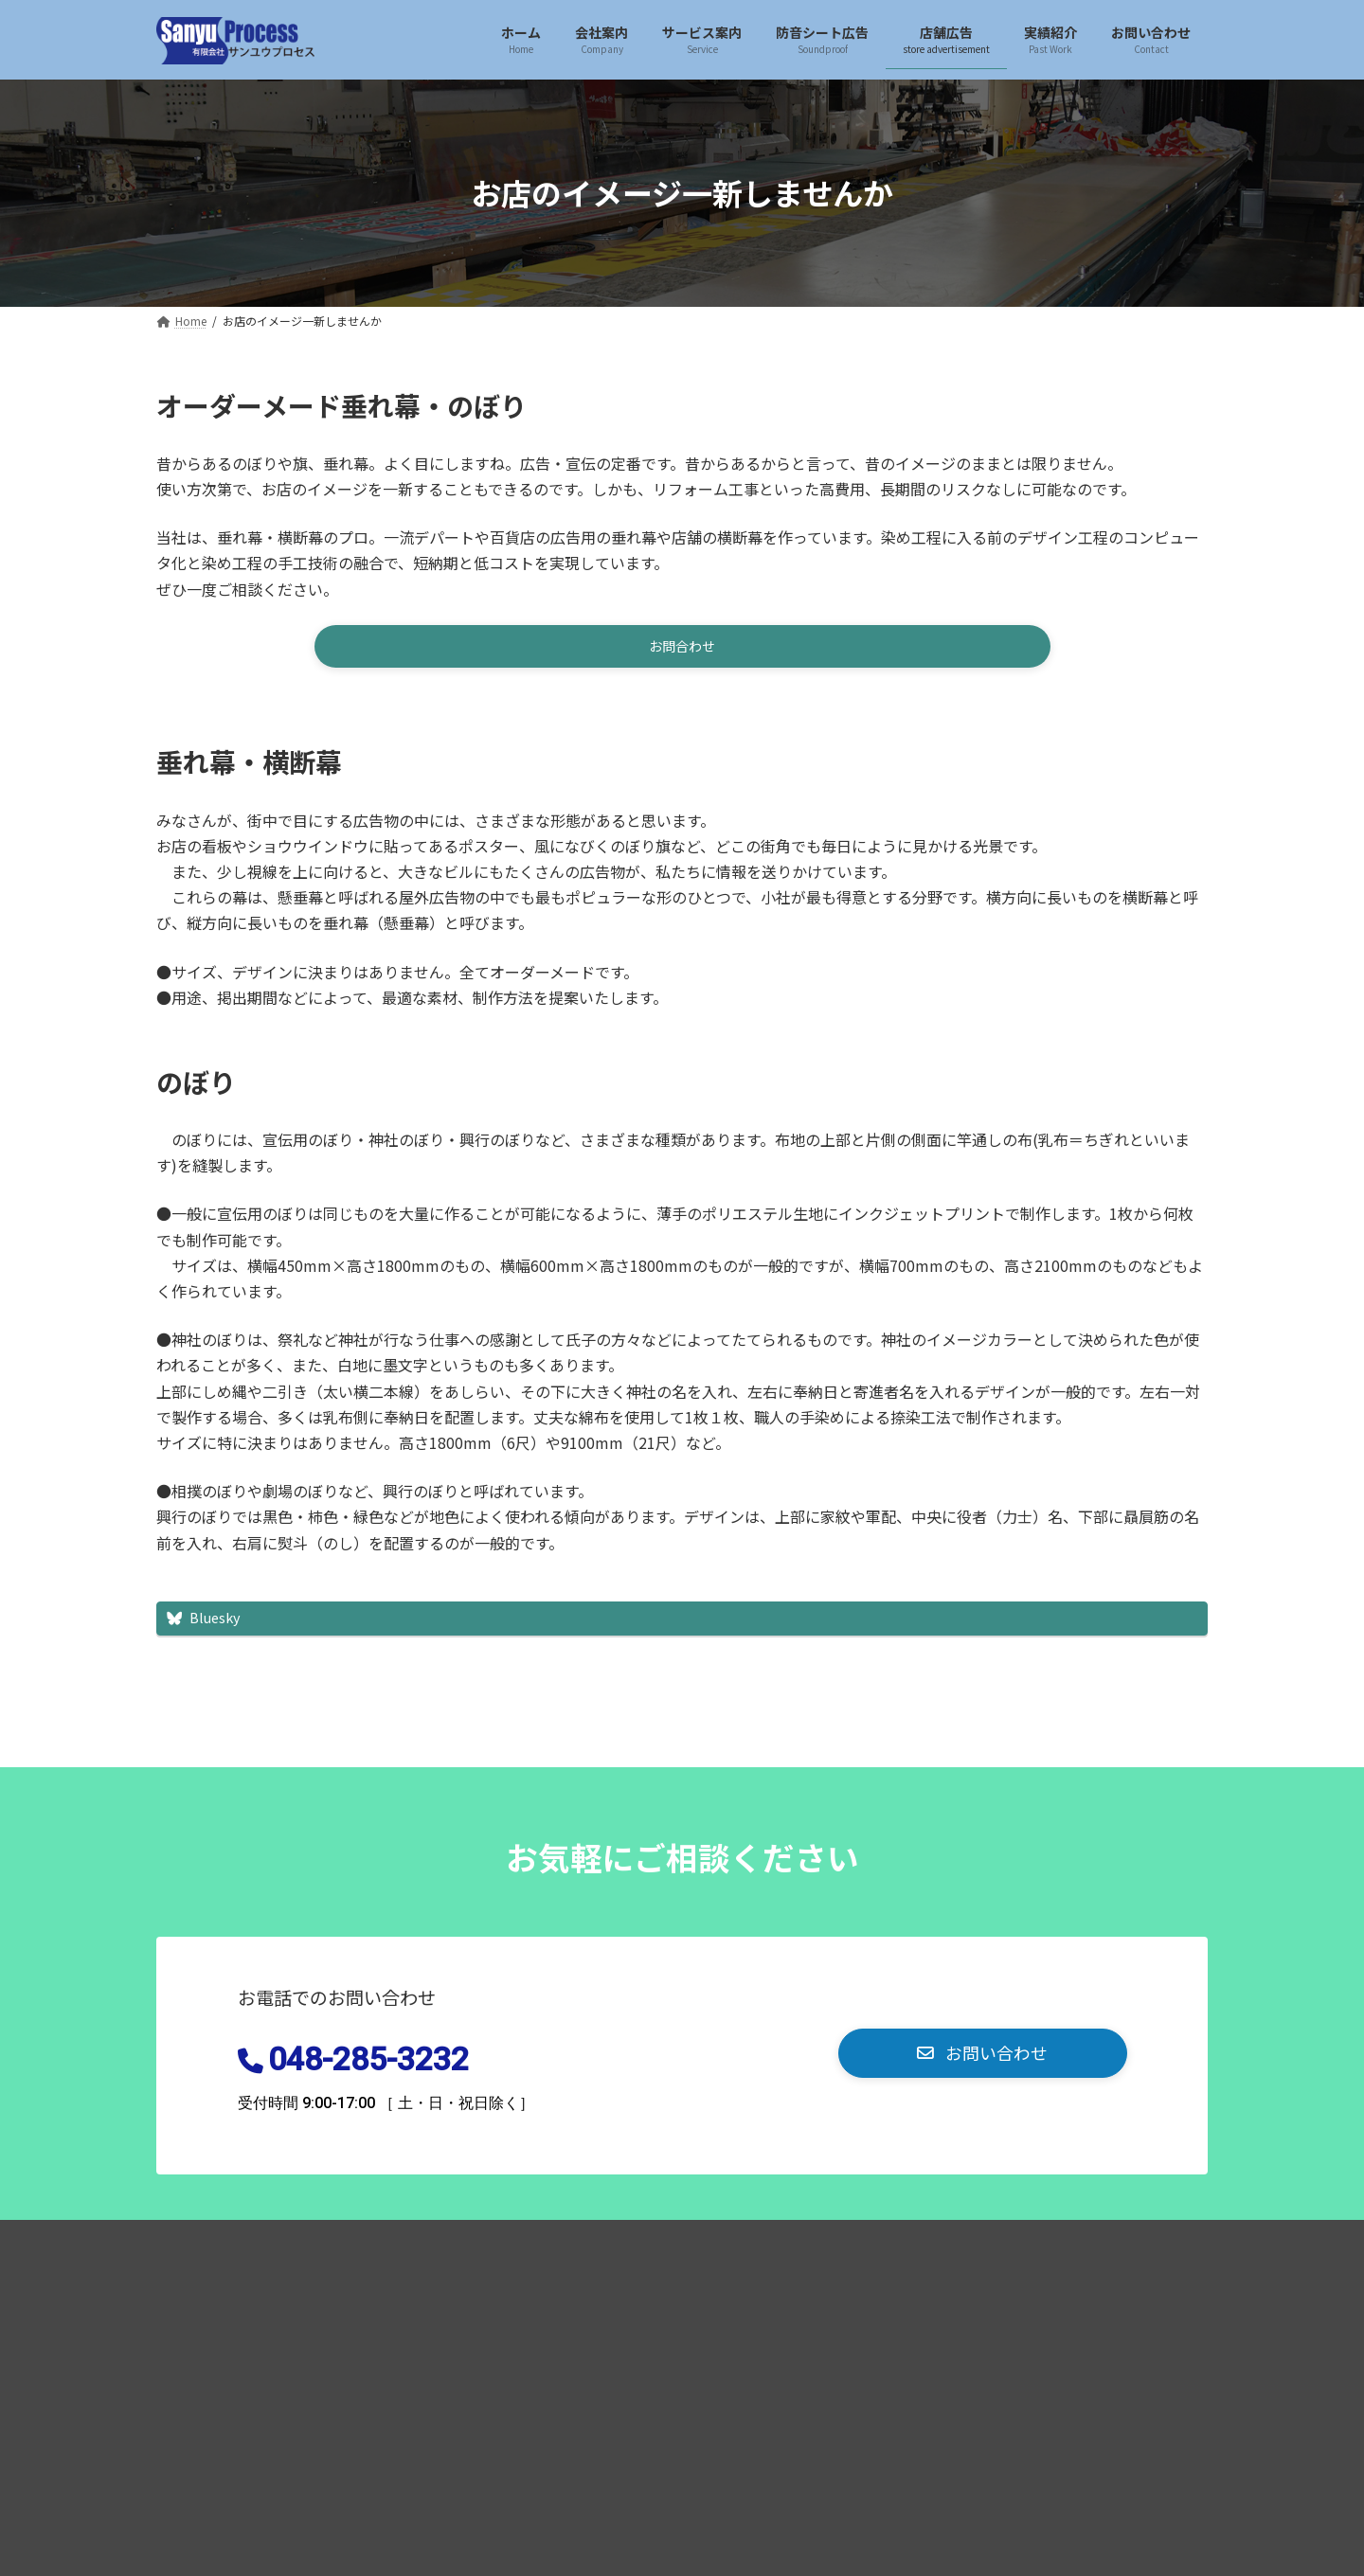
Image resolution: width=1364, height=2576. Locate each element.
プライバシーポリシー (328, 2245)
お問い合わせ (479, 2245)
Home (198, 2245)
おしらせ (590, 2245)
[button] (682, 649)
